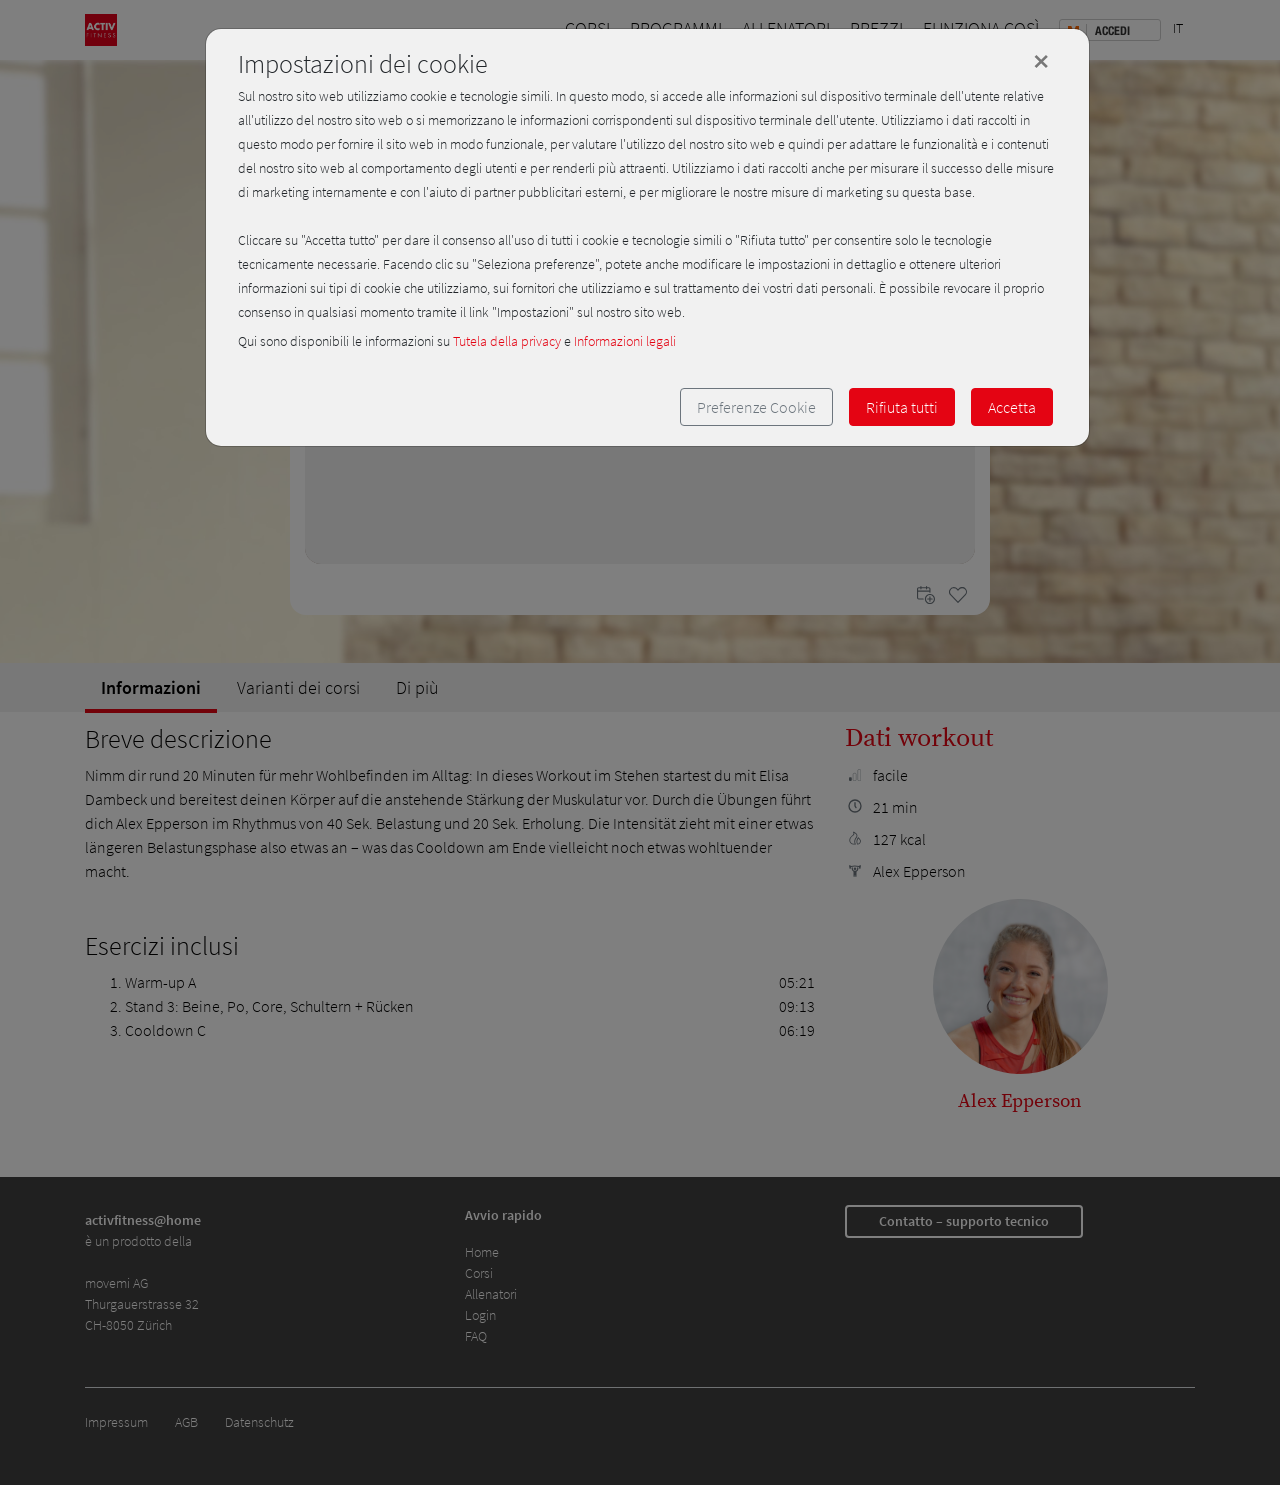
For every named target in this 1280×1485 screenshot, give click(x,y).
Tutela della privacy (507, 341)
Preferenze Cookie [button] (756, 407)
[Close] (1041, 61)
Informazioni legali (625, 341)
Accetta (1012, 407)
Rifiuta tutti (902, 407)
